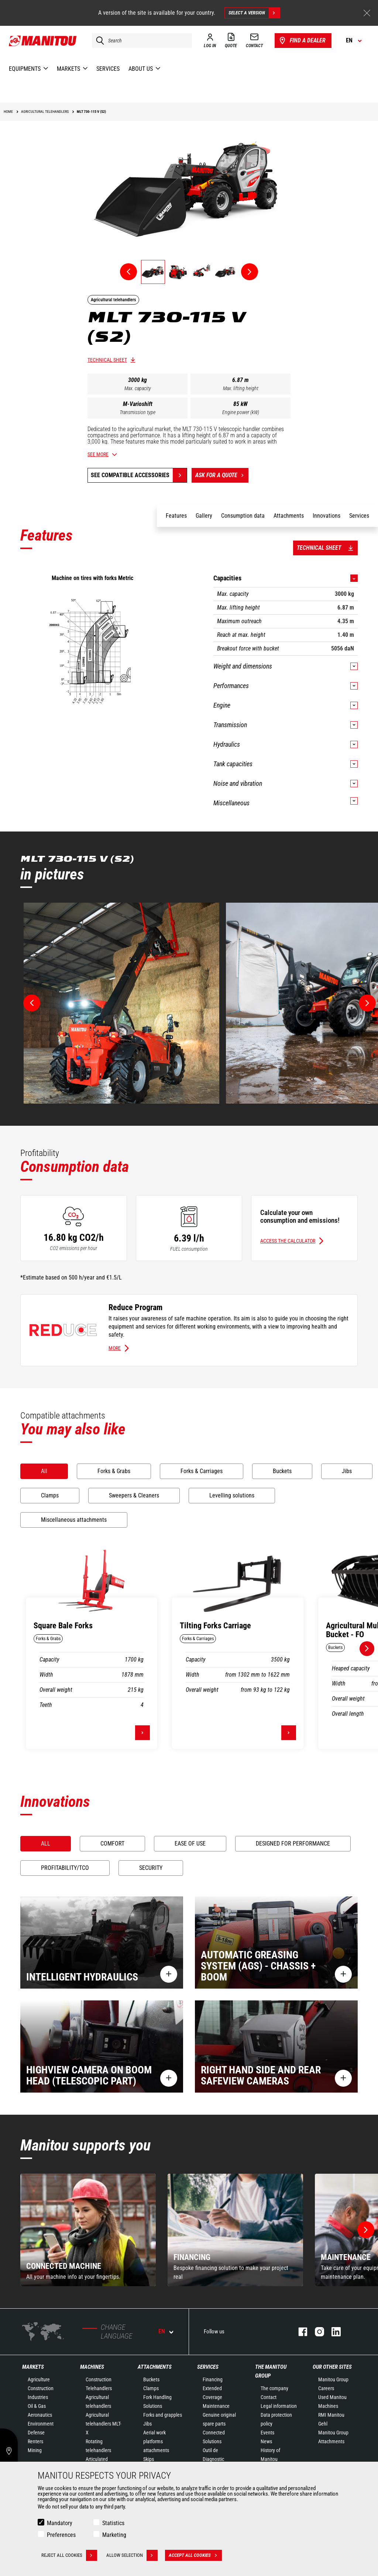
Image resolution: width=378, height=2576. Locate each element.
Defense (36, 2433)
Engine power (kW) (240, 412)
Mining (35, 2450)
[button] (365, 2229)
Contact (268, 2397)
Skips (148, 2459)
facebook (299, 2331)
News (266, 2441)
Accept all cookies (195, 2555)
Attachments (155, 2367)
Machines (92, 2367)
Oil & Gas (37, 2406)
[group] (88, 2230)
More (115, 1348)
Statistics (113, 2523)
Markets (33, 2367)
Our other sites (332, 2367)
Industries (38, 2397)
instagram (315, 2331)
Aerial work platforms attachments (156, 2441)
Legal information (279, 2406)
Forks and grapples (162, 2415)
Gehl (322, 2424)
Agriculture (39, 2379)
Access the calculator (287, 1241)
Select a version (254, 13)
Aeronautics (40, 2415)
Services (208, 2367)
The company (274, 2388)
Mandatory (59, 2523)
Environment (41, 2424)
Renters (35, 2441)
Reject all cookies (69, 2555)
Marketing (114, 2534)
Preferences (61, 2534)
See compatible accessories (130, 475)
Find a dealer (302, 40)
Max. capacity (137, 388)
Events (267, 2433)
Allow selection (132, 2555)
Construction (41, 2388)
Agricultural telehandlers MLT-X (103, 2424)
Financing (213, 2379)
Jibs (147, 2424)
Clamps (151, 2388)
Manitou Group (333, 2379)
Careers (326, 2388)
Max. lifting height (240, 388)
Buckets (151, 2379)
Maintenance (216, 2406)
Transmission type (137, 412)
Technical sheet (107, 360)
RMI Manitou (331, 2415)
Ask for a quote (221, 475)
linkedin (332, 2331)
